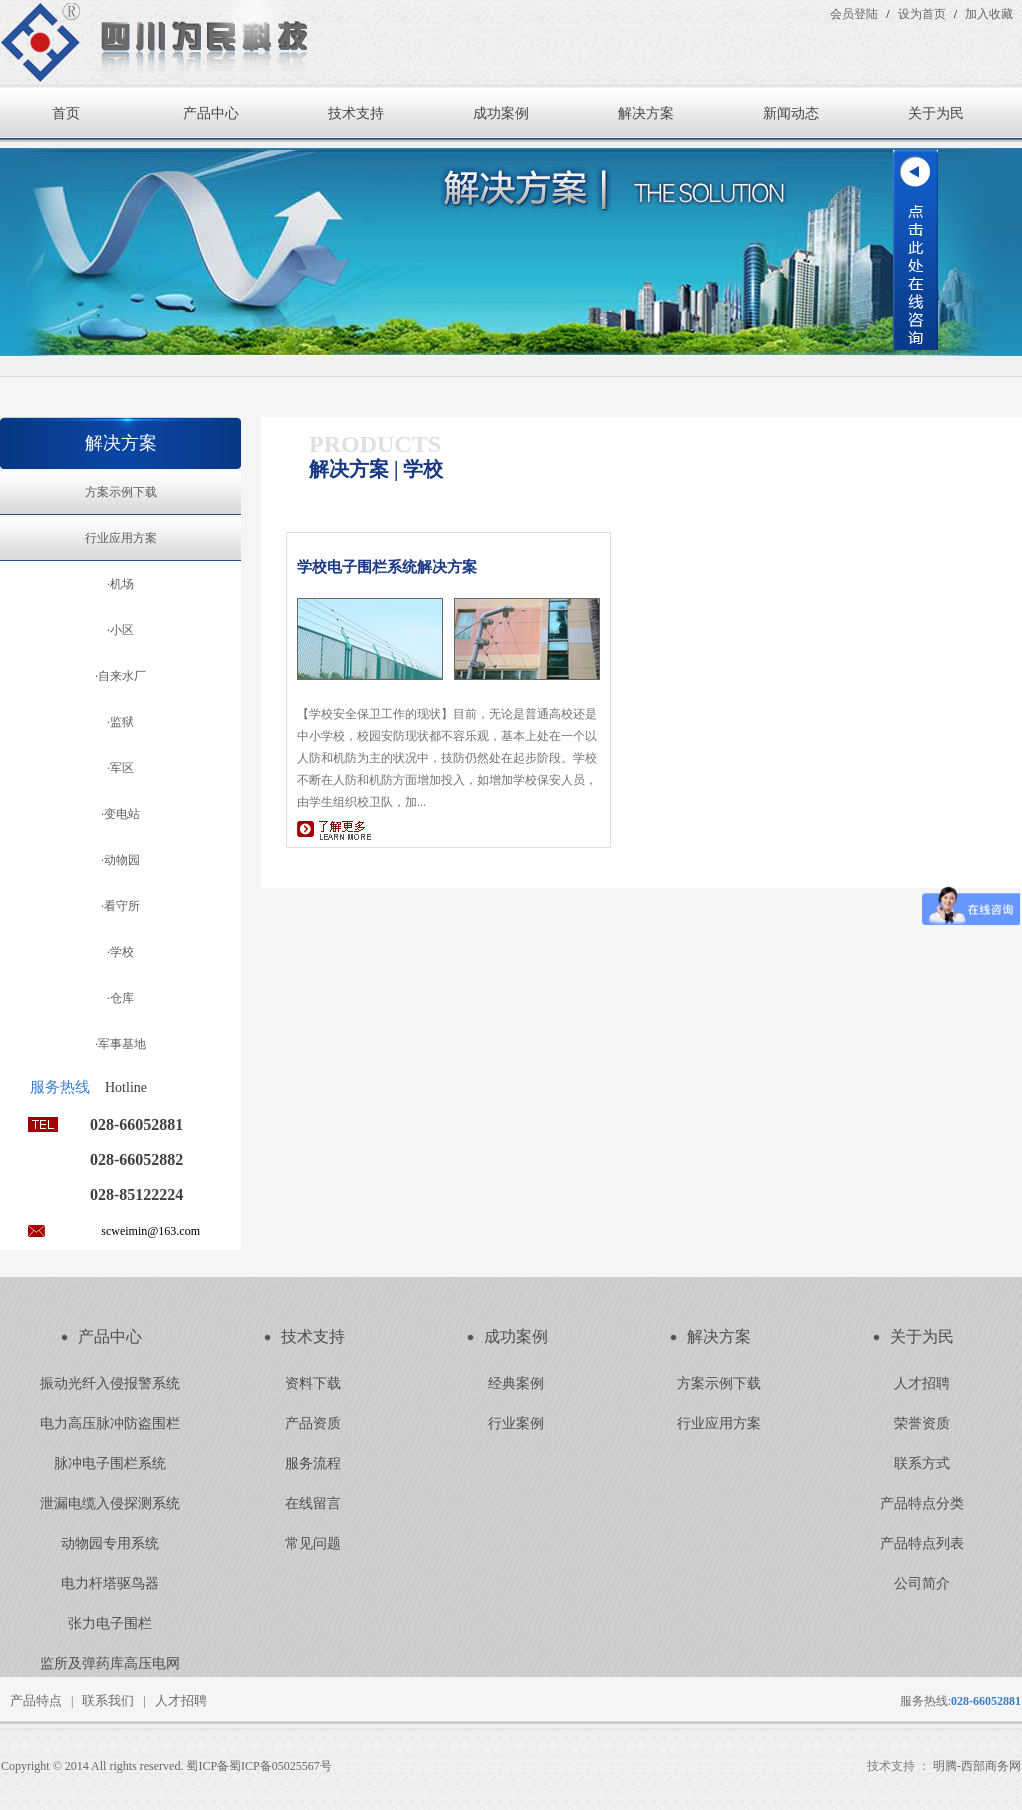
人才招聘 (922, 1383)
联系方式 (922, 1463)
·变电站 (120, 814)
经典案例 (516, 1383)
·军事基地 (120, 1044)
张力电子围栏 (110, 1623)
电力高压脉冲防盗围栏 (110, 1423)
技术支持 (356, 113)
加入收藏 (989, 14)
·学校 (120, 952)
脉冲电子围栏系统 (110, 1463)
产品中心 (211, 113)
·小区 (120, 630)
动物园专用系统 (110, 1543)
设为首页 (922, 14)
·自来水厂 (120, 676)
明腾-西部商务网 (977, 1766)
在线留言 (313, 1503)
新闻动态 (791, 113)
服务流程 (313, 1463)
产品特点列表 (922, 1543)
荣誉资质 (922, 1423)
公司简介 (922, 1583)
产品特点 (36, 1700)
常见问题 (313, 1543)
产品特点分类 (922, 1503)
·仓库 (120, 998)
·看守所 (120, 906)
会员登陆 (854, 14)
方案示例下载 (121, 492)
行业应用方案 (121, 538)
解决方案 (646, 113)
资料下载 (313, 1383)
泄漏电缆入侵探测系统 (110, 1503)
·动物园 (120, 860)
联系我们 (108, 1700)
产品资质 (313, 1423)
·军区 (120, 768)
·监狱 (120, 722)
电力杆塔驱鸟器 (110, 1583)
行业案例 (516, 1423)
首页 (66, 113)
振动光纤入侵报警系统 (110, 1383)
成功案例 (501, 113)
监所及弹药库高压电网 (110, 1663)
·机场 (120, 584)
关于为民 (936, 113)
